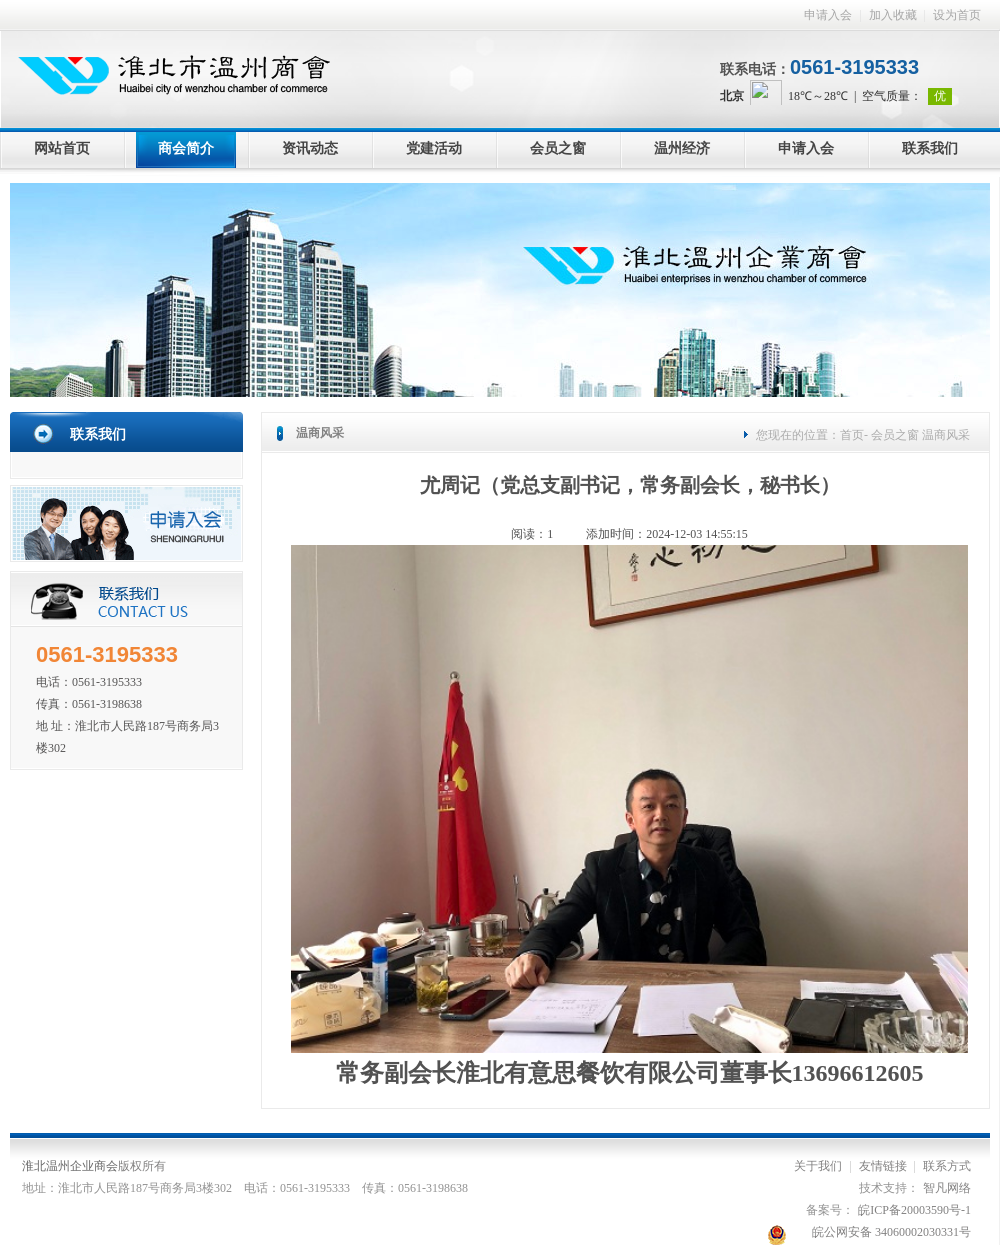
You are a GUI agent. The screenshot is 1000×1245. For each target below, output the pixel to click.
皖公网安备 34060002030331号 (891, 1232)
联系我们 (930, 148)
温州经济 (682, 148)
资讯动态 (310, 148)
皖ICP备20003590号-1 (914, 1210)
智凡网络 (947, 1188)
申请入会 (828, 15)
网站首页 (62, 148)
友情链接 (883, 1166)
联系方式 (947, 1166)
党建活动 (434, 148)
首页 (852, 435)
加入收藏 (893, 15)
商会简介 (186, 148)
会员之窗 (558, 148)
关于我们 (818, 1166)
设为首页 (957, 15)
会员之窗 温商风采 (919, 435)
